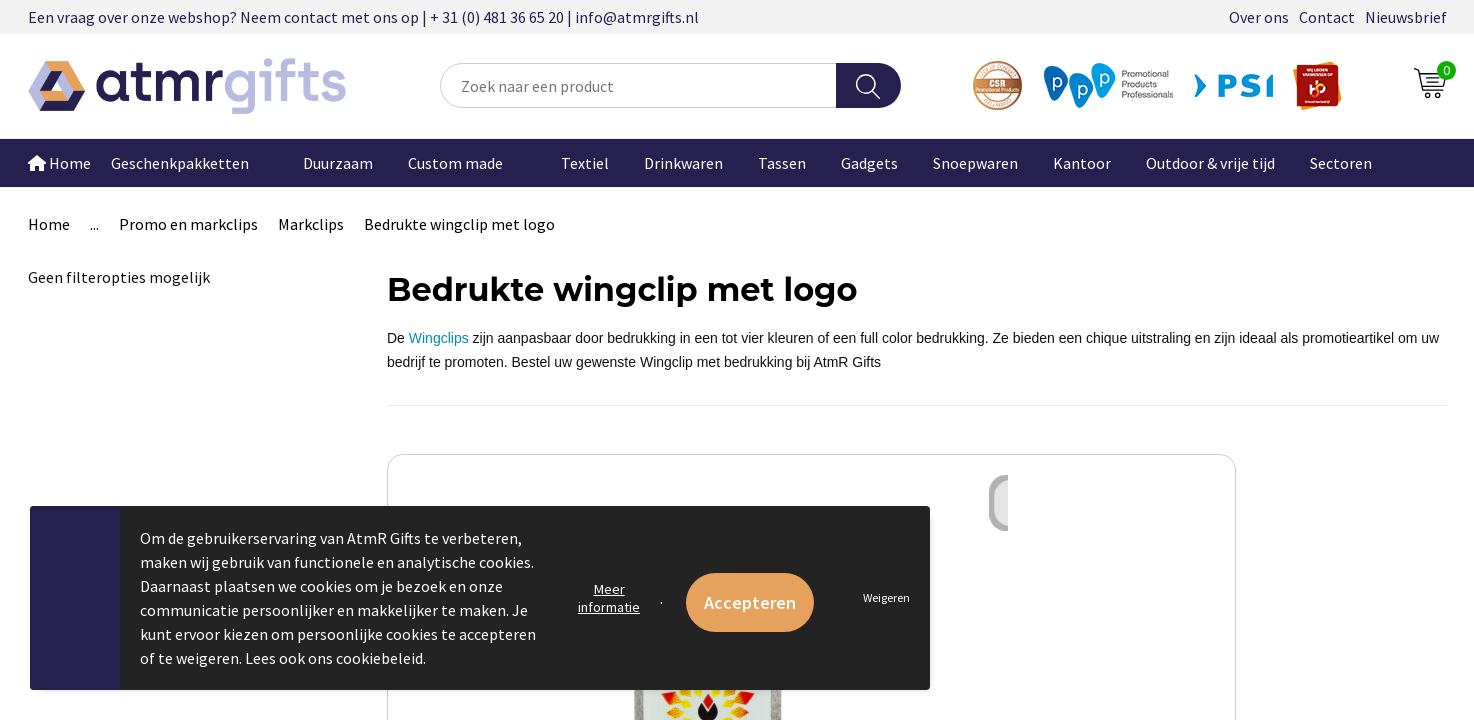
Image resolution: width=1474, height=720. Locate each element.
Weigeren (886, 597)
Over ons (1259, 17)
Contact (1327, 17)
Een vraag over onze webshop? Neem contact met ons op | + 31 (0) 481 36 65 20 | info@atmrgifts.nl (363, 17)
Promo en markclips (188, 224)
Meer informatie (609, 598)
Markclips (311, 224)
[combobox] (638, 85)
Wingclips (439, 338)
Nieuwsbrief (1406, 17)
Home (59, 163)
